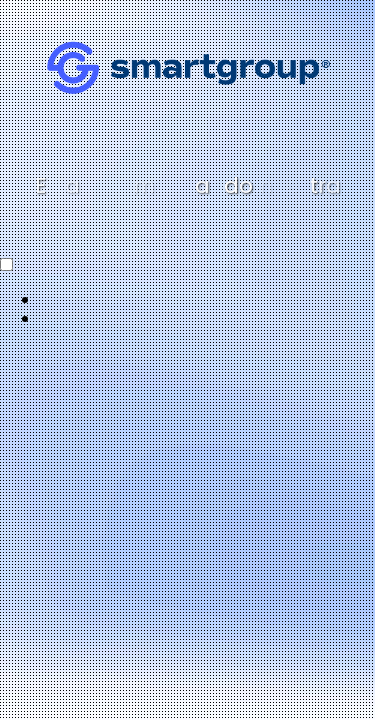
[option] (207, 300)
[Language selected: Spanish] (187, 292)
